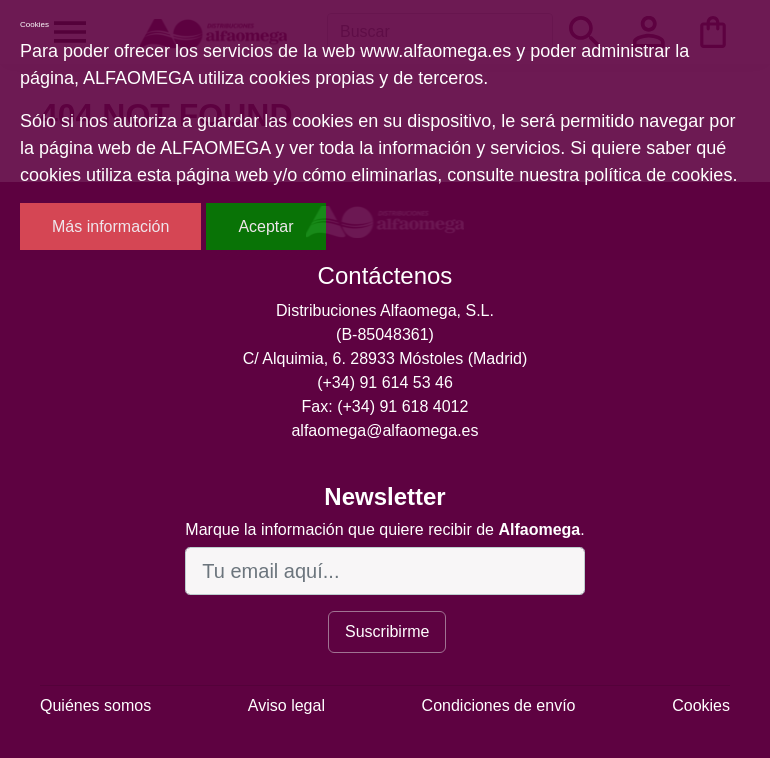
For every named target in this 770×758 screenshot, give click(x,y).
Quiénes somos (95, 705)
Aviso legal (286, 705)
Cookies (701, 705)
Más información (110, 226)
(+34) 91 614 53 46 (385, 382)
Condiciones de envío (499, 705)
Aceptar (265, 226)
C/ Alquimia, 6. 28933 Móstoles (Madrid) (385, 358)
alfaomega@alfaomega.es (384, 430)
